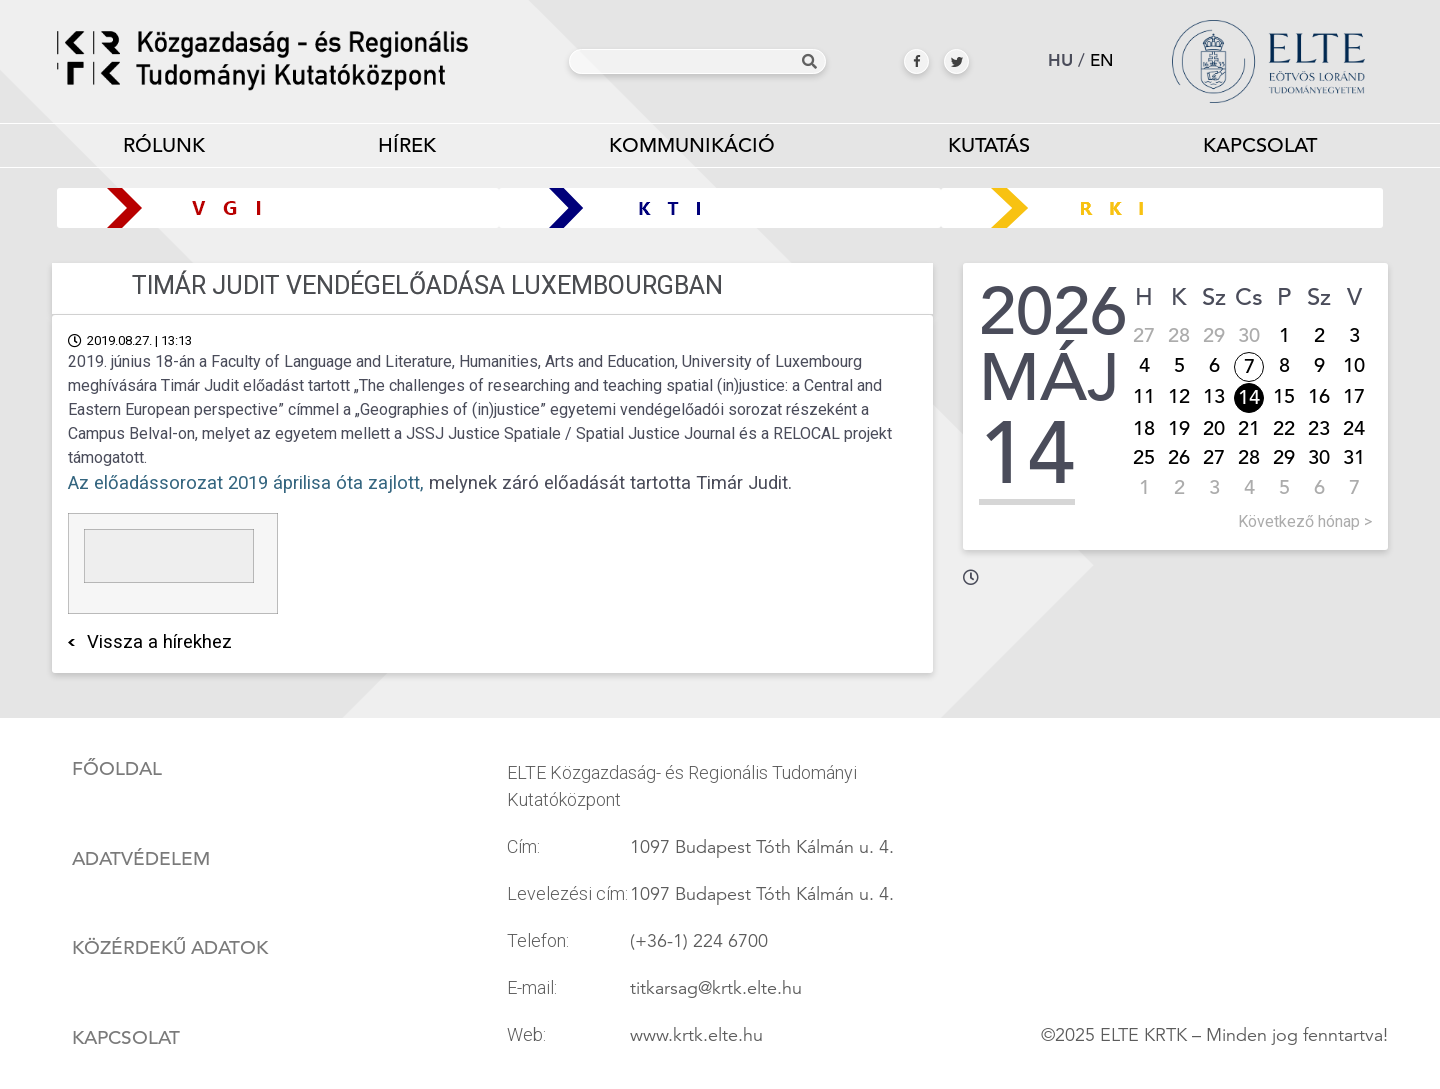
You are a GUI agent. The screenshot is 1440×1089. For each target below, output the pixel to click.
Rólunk (164, 149)
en (1102, 60)
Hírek (407, 145)
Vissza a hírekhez (159, 642)
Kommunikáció (692, 149)
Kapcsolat (1260, 145)
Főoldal (117, 769)
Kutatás (988, 149)
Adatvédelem (141, 859)
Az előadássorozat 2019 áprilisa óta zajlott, (246, 483)
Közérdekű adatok (170, 948)
